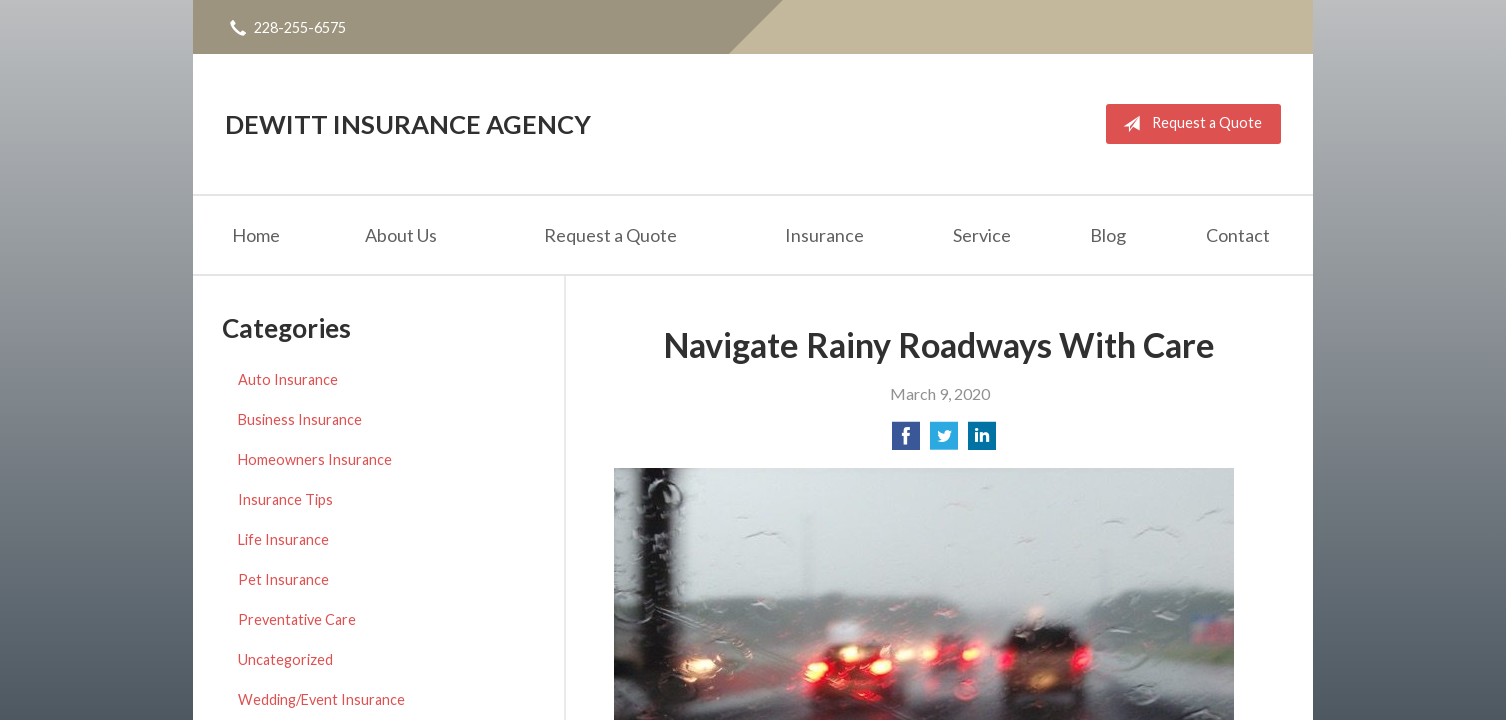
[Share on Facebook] (906, 441)
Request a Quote (1188, 124)
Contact (1238, 235)
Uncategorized (285, 659)
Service (982, 235)
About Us (401, 235)
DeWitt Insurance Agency (408, 124)
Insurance (824, 235)
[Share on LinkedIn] (982, 441)
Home (256, 235)
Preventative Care (297, 619)
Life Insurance (283, 539)
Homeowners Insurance (315, 459)
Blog (1108, 235)
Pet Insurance (283, 579)
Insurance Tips (285, 499)
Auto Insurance (288, 379)
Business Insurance (300, 419)
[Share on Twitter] (944, 441)
